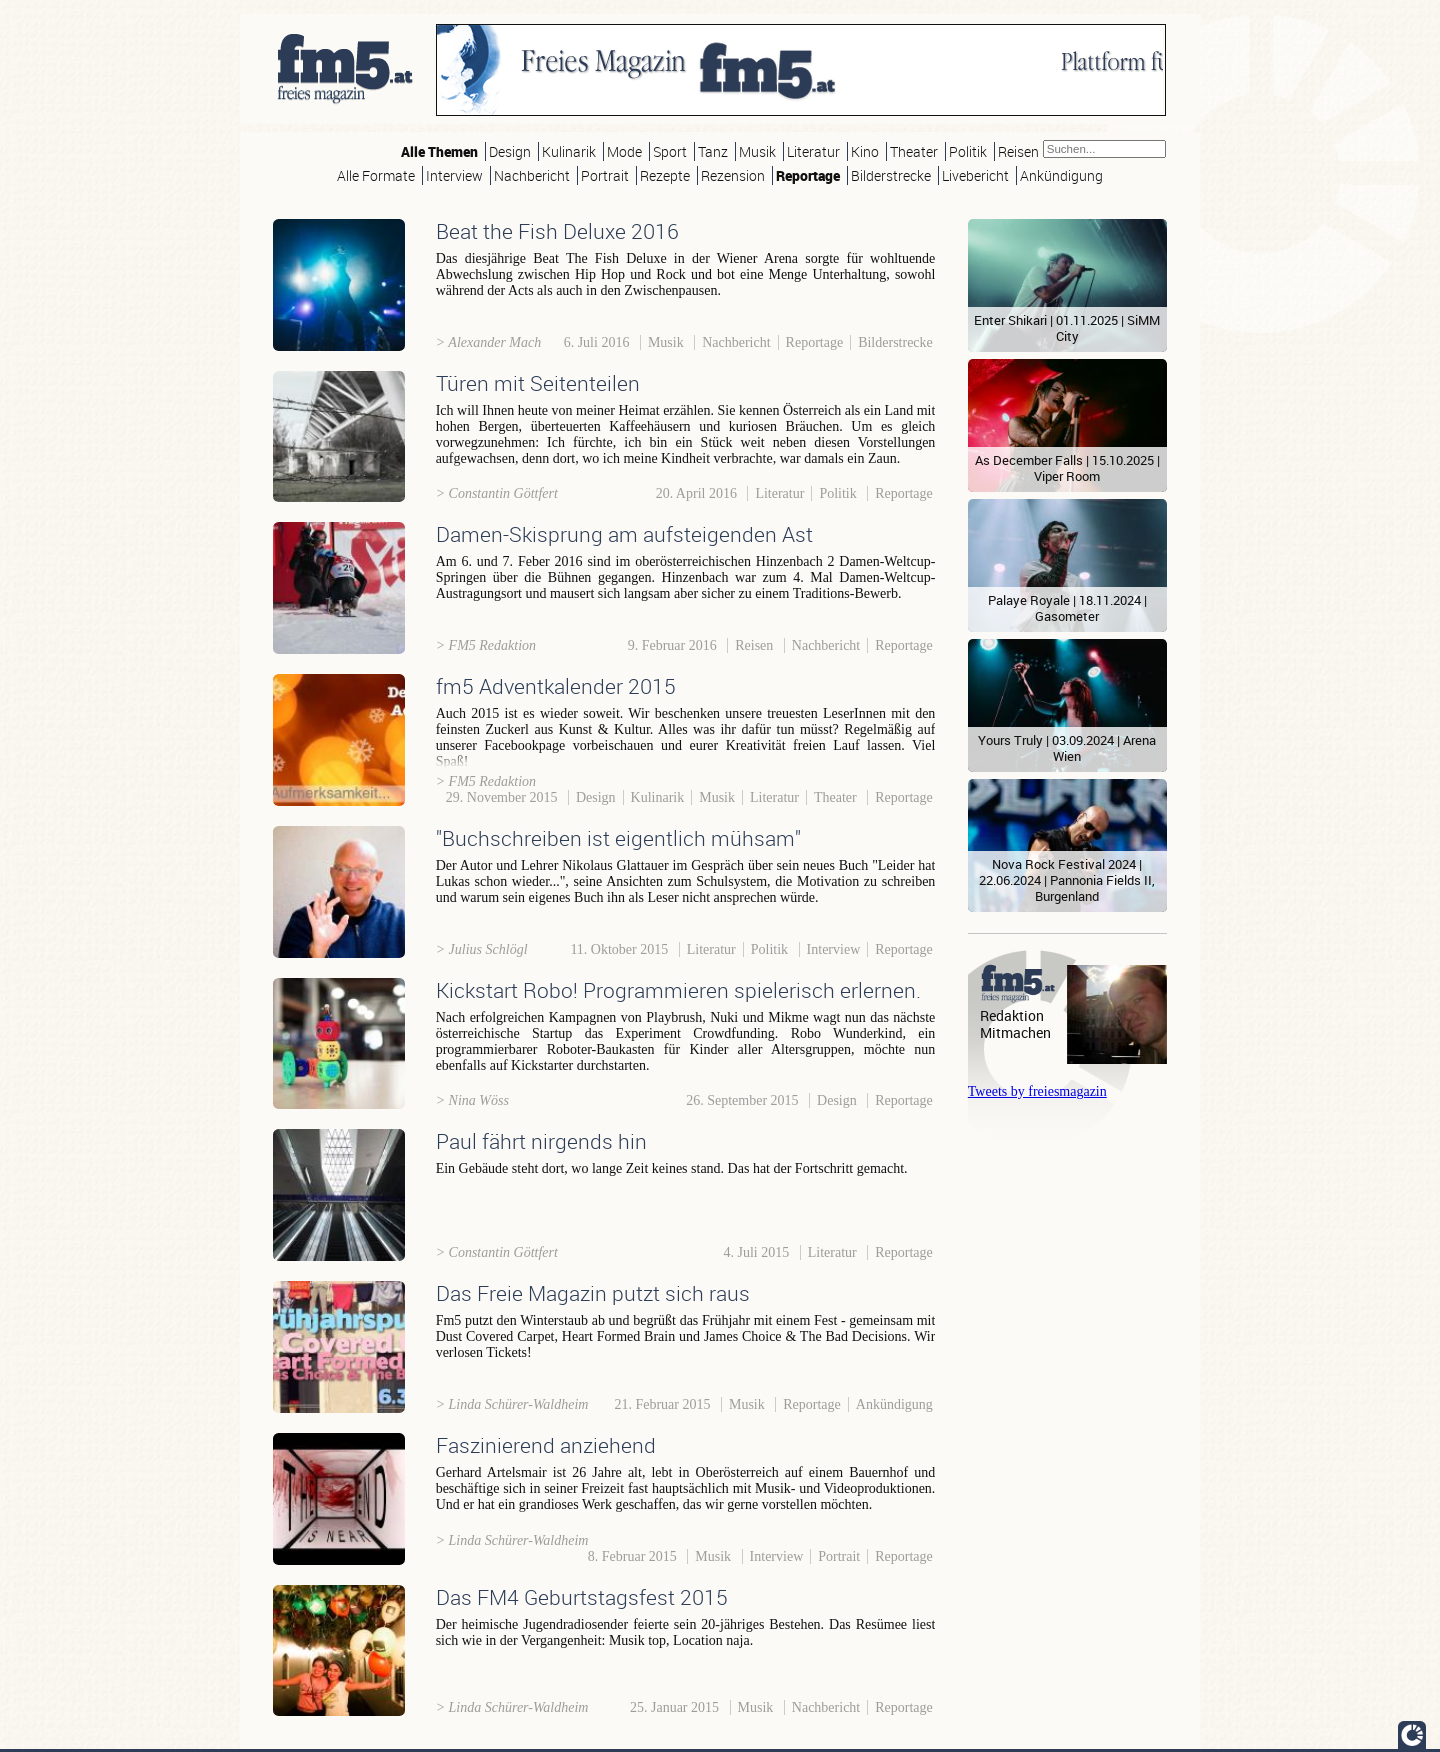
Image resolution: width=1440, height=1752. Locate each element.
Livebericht (975, 175)
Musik (757, 151)
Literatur (813, 151)
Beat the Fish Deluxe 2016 (557, 231)
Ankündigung (1061, 175)
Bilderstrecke (891, 175)
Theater (914, 151)
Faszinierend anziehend (546, 1445)
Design (510, 151)
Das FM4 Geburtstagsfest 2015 (582, 1597)
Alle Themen (439, 151)
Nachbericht (532, 175)
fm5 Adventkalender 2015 (556, 686)
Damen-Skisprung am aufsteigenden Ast (624, 534)
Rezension (733, 175)
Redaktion (1012, 1015)
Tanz (713, 151)
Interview (454, 175)
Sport (670, 151)
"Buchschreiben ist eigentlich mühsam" (618, 838)
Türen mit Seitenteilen (538, 383)
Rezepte (665, 175)
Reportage (808, 175)
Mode (624, 151)
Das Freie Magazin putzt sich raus (593, 1293)
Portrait (605, 175)
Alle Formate (376, 175)
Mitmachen (1015, 1032)
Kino (865, 151)
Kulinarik (569, 151)
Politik (968, 151)
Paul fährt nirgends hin (541, 1141)
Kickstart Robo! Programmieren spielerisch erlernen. (678, 990)
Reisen (1018, 151)
